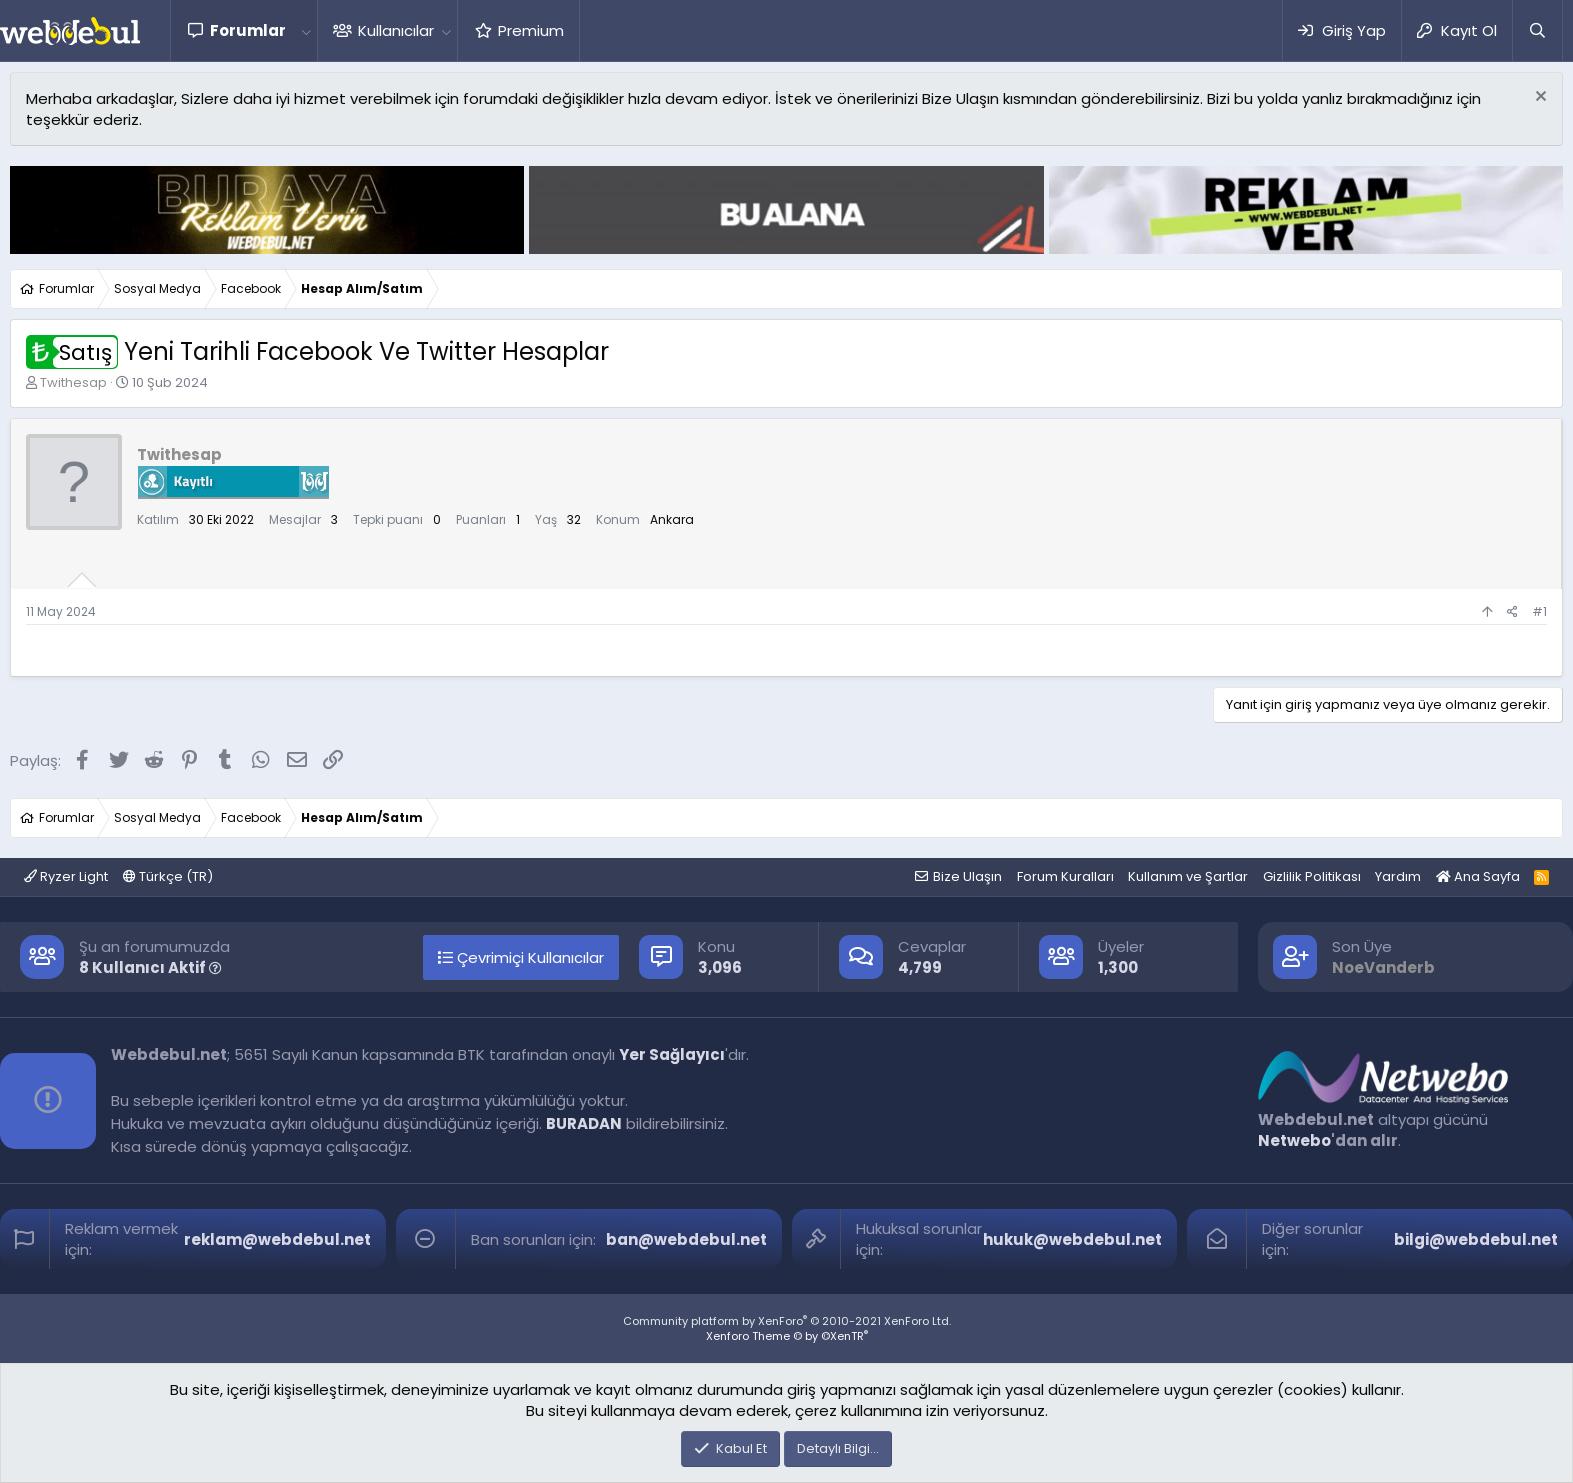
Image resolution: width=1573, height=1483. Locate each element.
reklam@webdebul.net (277, 1239)
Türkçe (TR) (168, 876)
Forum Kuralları (1065, 876)
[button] (306, 30)
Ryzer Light (66, 876)
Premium (531, 30)
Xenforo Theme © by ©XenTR (787, 1336)
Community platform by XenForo (787, 1321)
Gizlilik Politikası (1312, 876)
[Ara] (1537, 30)
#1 (1539, 611)
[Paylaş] (1512, 612)
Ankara (672, 519)
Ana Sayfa (1478, 876)
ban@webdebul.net (686, 1239)
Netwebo (1294, 1140)
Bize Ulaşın (967, 876)
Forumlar (248, 30)
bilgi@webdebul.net (1476, 1239)
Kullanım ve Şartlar (1188, 876)
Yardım (1398, 876)
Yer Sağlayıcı (672, 1054)
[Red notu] (1538, 98)
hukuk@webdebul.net (1072, 1239)
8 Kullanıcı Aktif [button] (150, 967)
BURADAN (584, 1123)
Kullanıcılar (396, 30)
